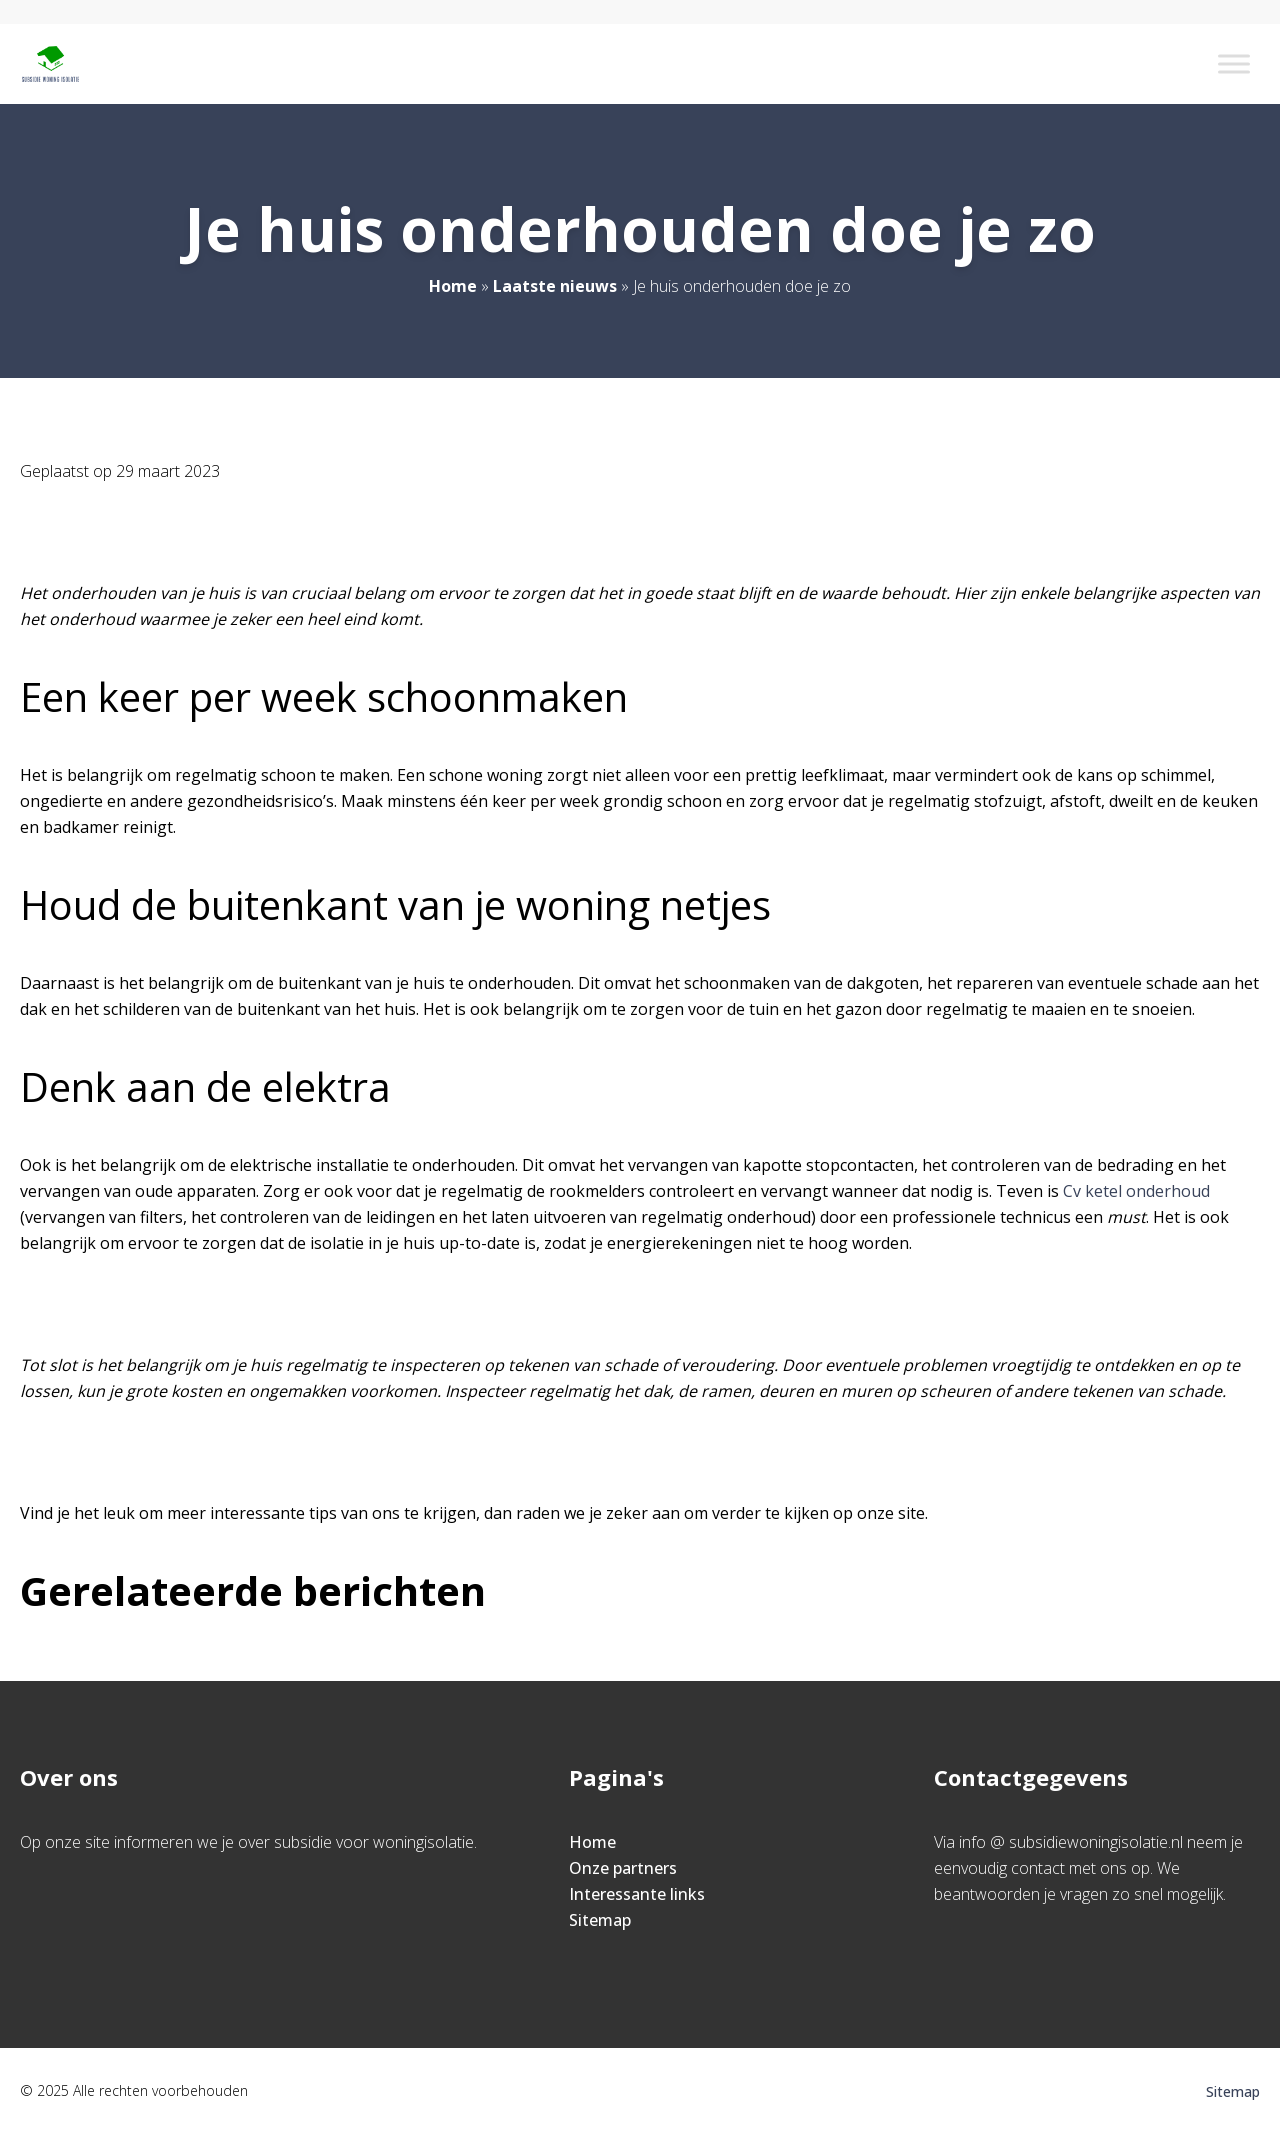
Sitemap (600, 1920)
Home (453, 286)
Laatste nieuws (555, 286)
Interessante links (637, 1894)
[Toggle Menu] (1234, 63)
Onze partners (623, 1868)
